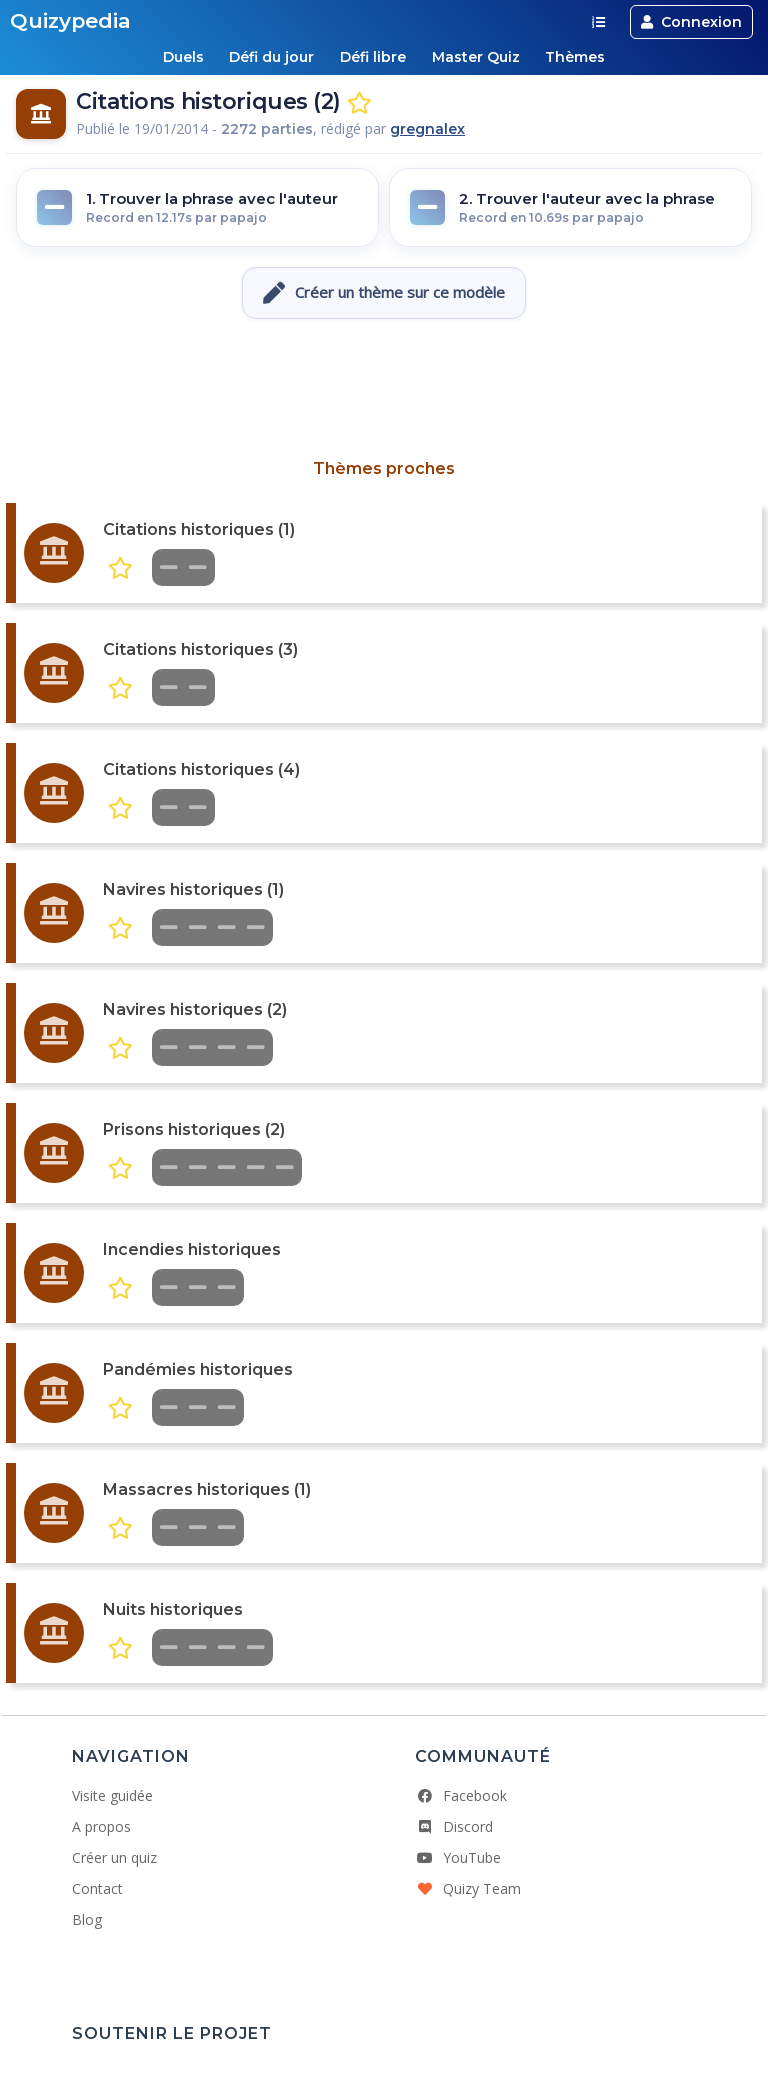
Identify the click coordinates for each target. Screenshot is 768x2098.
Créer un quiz (114, 1857)
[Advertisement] (384, 389)
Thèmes (576, 57)
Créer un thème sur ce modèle (384, 293)
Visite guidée (112, 1795)
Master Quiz (476, 57)
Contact (97, 1888)
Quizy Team (468, 1888)
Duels (182, 57)
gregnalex (427, 129)
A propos (101, 1826)
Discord (454, 1826)
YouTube (458, 1857)
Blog (87, 1919)
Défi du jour (271, 57)
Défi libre (373, 57)
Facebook (461, 1795)
